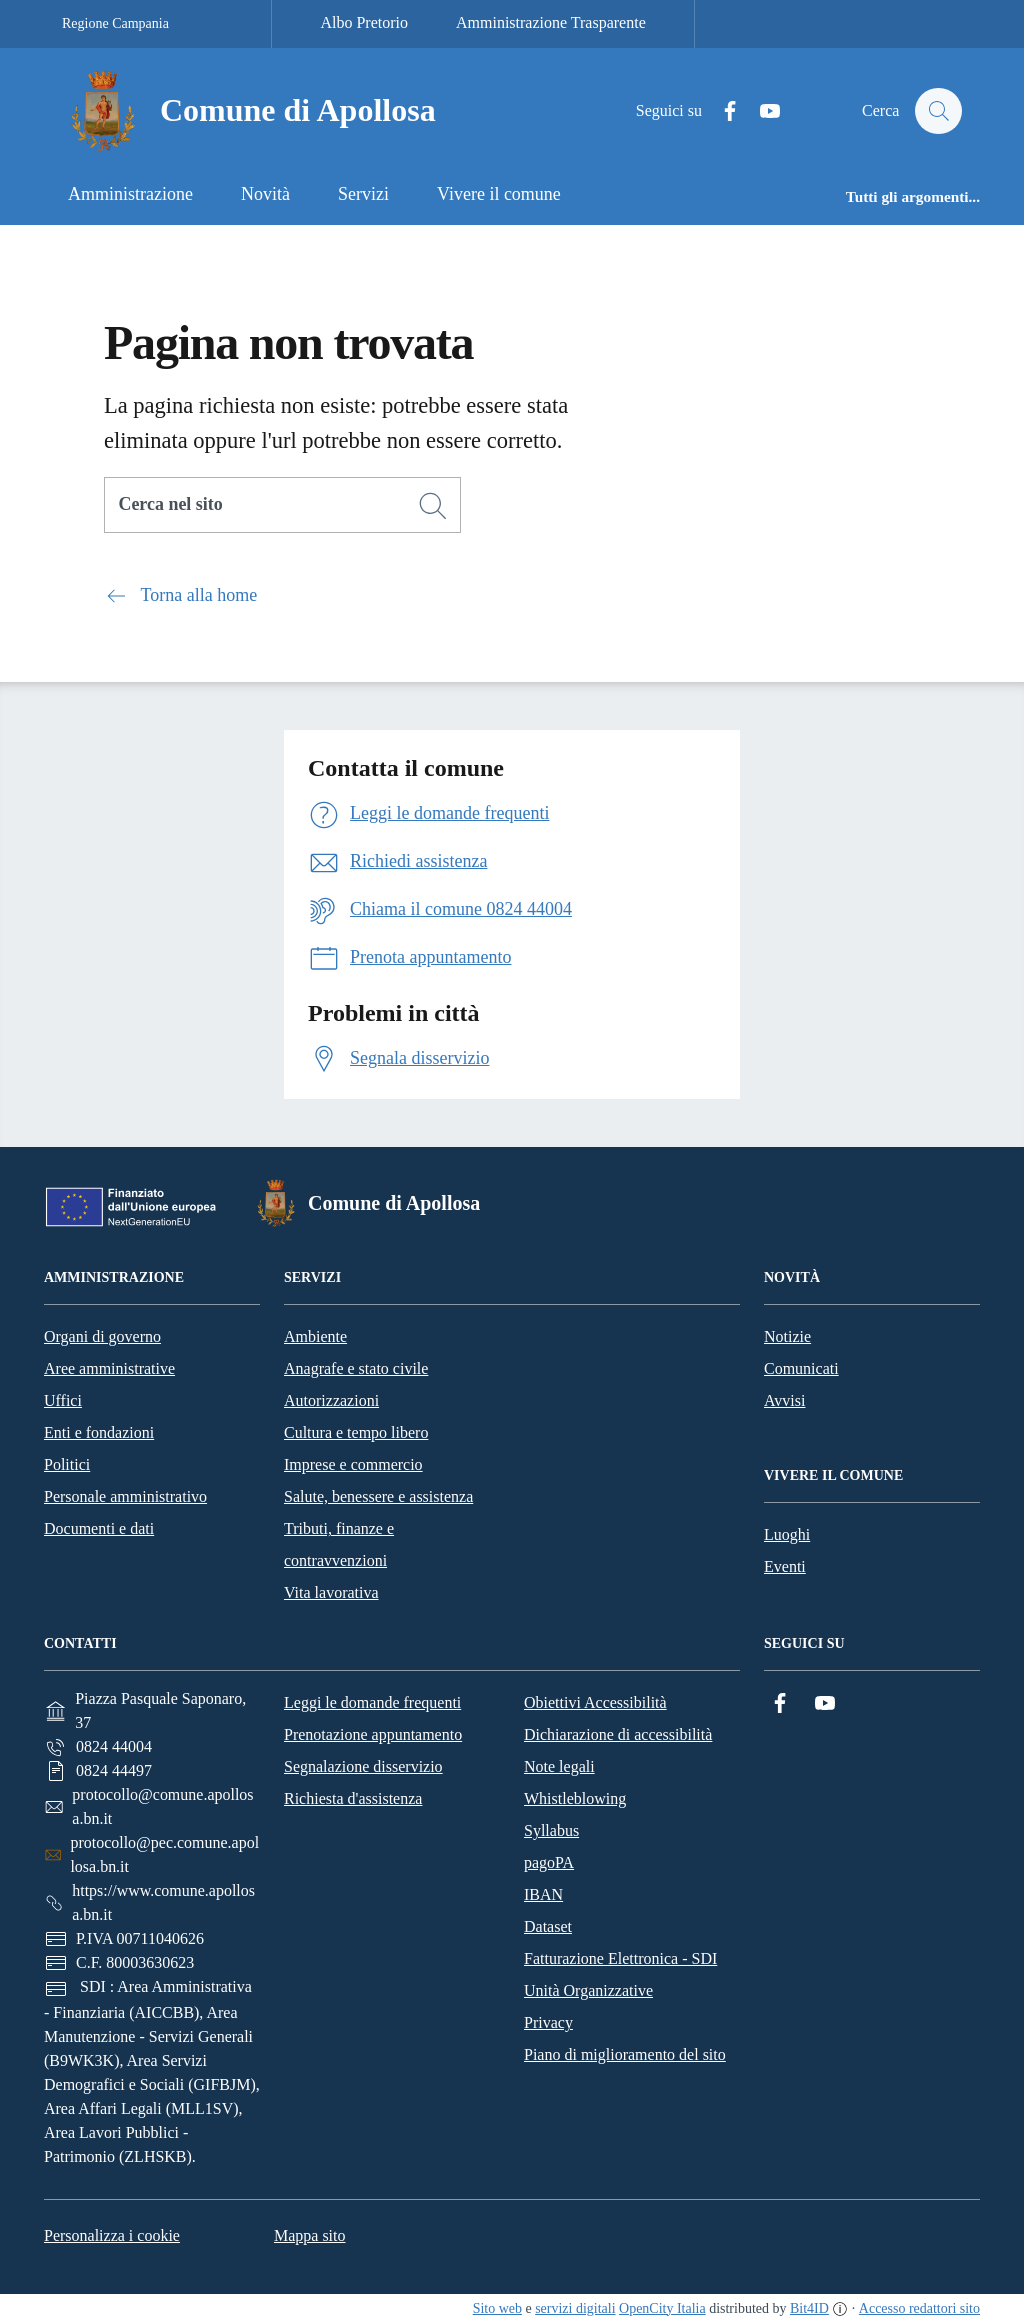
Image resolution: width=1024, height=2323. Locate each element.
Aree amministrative (109, 1368)
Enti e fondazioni (99, 1432)
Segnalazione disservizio (363, 1766)
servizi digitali (575, 2308)
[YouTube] (761, 111)
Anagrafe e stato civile (356, 1368)
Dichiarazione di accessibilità (618, 1734)
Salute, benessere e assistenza (378, 1496)
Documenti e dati (99, 1528)
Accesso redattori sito (919, 2308)
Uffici (63, 1400)
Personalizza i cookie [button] (112, 2235)
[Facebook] (721, 111)
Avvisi (784, 1400)
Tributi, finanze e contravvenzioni (339, 1544)
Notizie (787, 1336)
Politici (67, 1464)
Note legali (559, 1766)
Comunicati (801, 1368)
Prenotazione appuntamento (373, 1734)
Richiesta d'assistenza (353, 1798)
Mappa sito (310, 2235)
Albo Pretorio (364, 22)
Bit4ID (809, 2308)
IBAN (543, 1894)
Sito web (497, 2308)
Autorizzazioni (331, 1400)
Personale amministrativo (125, 1496)
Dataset (548, 1926)
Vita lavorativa (331, 1592)
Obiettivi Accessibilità (595, 1702)
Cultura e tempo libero (356, 1432)
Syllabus (551, 1830)
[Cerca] (433, 506)
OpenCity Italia (662, 2308)
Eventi (785, 1566)
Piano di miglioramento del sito (625, 2054)
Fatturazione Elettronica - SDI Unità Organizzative (620, 1974)
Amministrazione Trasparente (551, 22)
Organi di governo (102, 1336)
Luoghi (787, 1534)
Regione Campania (115, 23)
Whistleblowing (575, 1798)
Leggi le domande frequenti (372, 1702)
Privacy (548, 2022)
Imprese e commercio (353, 1464)
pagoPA (549, 1862)
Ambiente (315, 1336)
